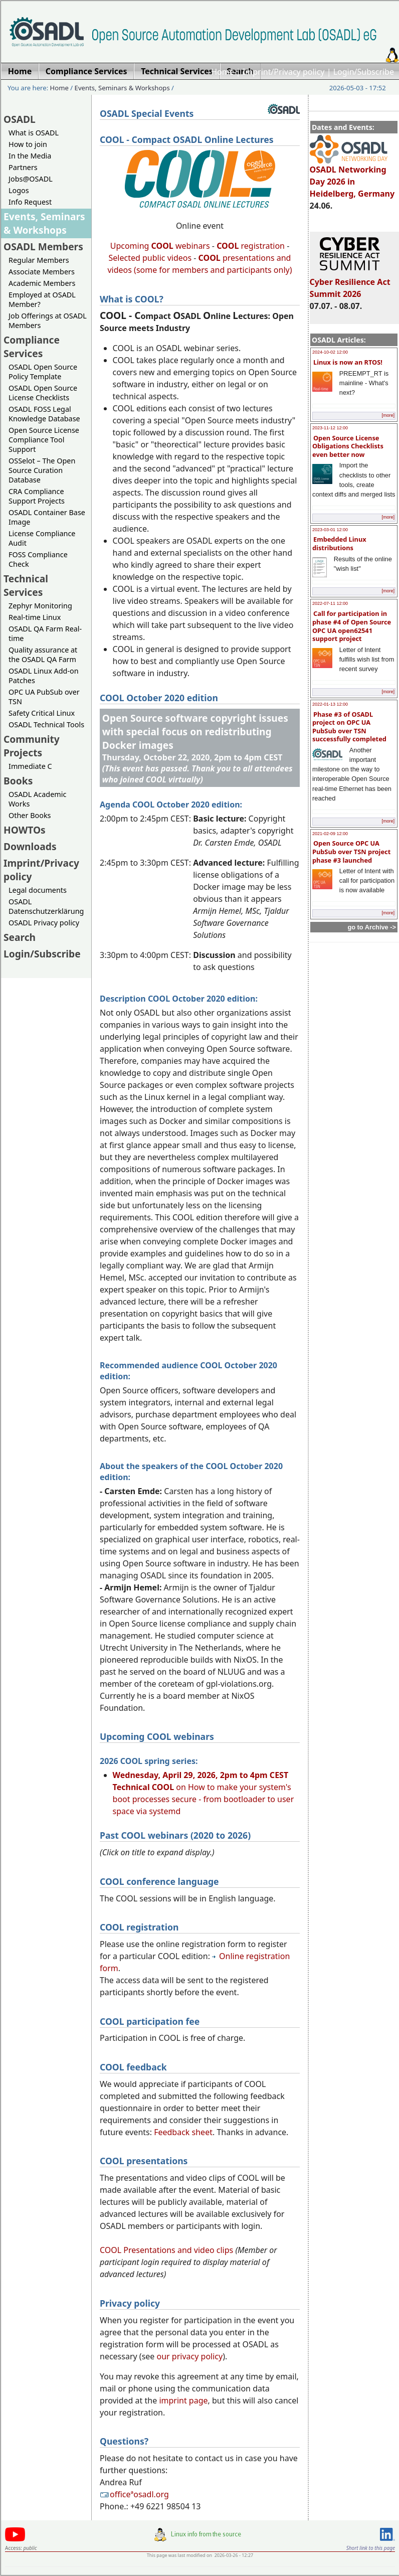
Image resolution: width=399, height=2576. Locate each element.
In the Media (30, 155)
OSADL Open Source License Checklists (43, 392)
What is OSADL (34, 132)
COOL (209, 257)
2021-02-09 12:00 (330, 833)
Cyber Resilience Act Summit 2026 (350, 283)
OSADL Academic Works (37, 799)
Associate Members (42, 271)
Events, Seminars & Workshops (122, 87)
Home (222, 71)
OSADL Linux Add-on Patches (44, 675)
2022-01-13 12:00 (330, 704)
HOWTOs (25, 830)
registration (251, 245)
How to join (28, 144)
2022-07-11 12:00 (330, 603)
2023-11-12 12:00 (330, 427)
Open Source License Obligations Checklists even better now (347, 446)
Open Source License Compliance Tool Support (44, 439)
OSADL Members (43, 246)
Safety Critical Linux (42, 713)
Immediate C (30, 766)
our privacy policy (190, 2356)
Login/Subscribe (363, 71)
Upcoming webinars (160, 245)
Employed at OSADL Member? (42, 299)
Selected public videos (150, 257)
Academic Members (42, 283)
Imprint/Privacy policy (284, 71)
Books (18, 780)
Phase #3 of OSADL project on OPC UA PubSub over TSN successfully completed (349, 727)
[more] (387, 415)
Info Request (30, 202)
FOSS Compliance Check (38, 559)
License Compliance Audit (42, 538)
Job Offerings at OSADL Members (48, 320)
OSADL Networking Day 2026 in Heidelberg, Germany (352, 177)
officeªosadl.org (134, 2494)
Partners (23, 167)
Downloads (30, 846)
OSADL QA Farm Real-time (45, 633)
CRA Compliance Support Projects (37, 496)
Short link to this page (370, 2547)
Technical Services (26, 585)
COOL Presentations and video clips (166, 2250)
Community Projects (32, 745)
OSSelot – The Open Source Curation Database (42, 470)
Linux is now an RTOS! (347, 362)
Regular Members (39, 260)
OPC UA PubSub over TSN (44, 696)
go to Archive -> (371, 927)
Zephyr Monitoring (40, 605)
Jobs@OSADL (31, 179)
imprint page (183, 2400)
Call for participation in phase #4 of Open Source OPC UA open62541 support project (351, 626)
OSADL (20, 119)
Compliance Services (32, 346)
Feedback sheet (183, 2132)
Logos (19, 190)
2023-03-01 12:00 (330, 529)
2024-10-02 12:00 (330, 352)
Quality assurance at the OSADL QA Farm (43, 654)
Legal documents (38, 890)
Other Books (30, 815)
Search (20, 937)
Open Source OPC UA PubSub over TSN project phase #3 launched (351, 851)
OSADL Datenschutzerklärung (46, 906)
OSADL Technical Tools (46, 724)
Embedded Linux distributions (339, 543)
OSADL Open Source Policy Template (43, 371)
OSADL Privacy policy (44, 922)
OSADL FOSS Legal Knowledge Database (44, 413)
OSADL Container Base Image (47, 517)
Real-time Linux (35, 617)
